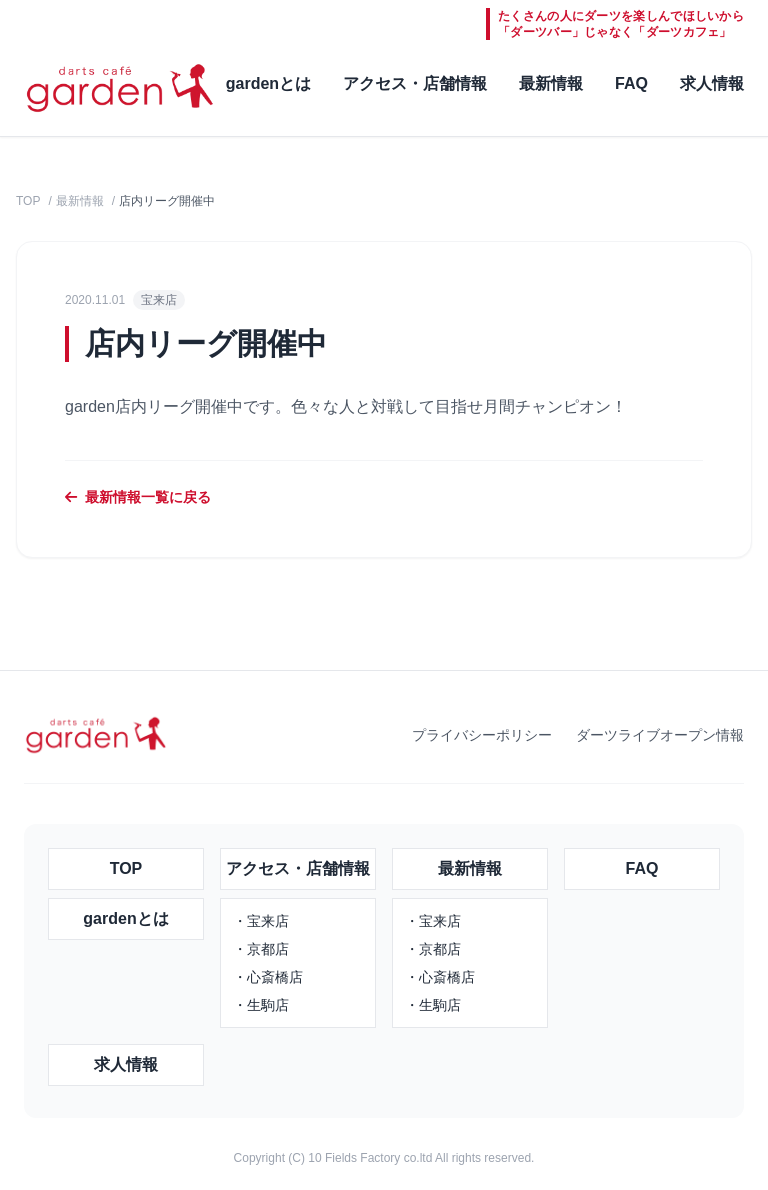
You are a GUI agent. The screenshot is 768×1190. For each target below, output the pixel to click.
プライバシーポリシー (482, 735)
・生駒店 (261, 1005)
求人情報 (712, 83)
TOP (28, 201)
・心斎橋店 (268, 977)
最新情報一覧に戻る (138, 497)
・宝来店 (261, 921)
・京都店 (261, 949)
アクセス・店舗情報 (415, 83)
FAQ (631, 83)
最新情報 (551, 83)
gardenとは (268, 83)
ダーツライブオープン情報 (660, 735)
